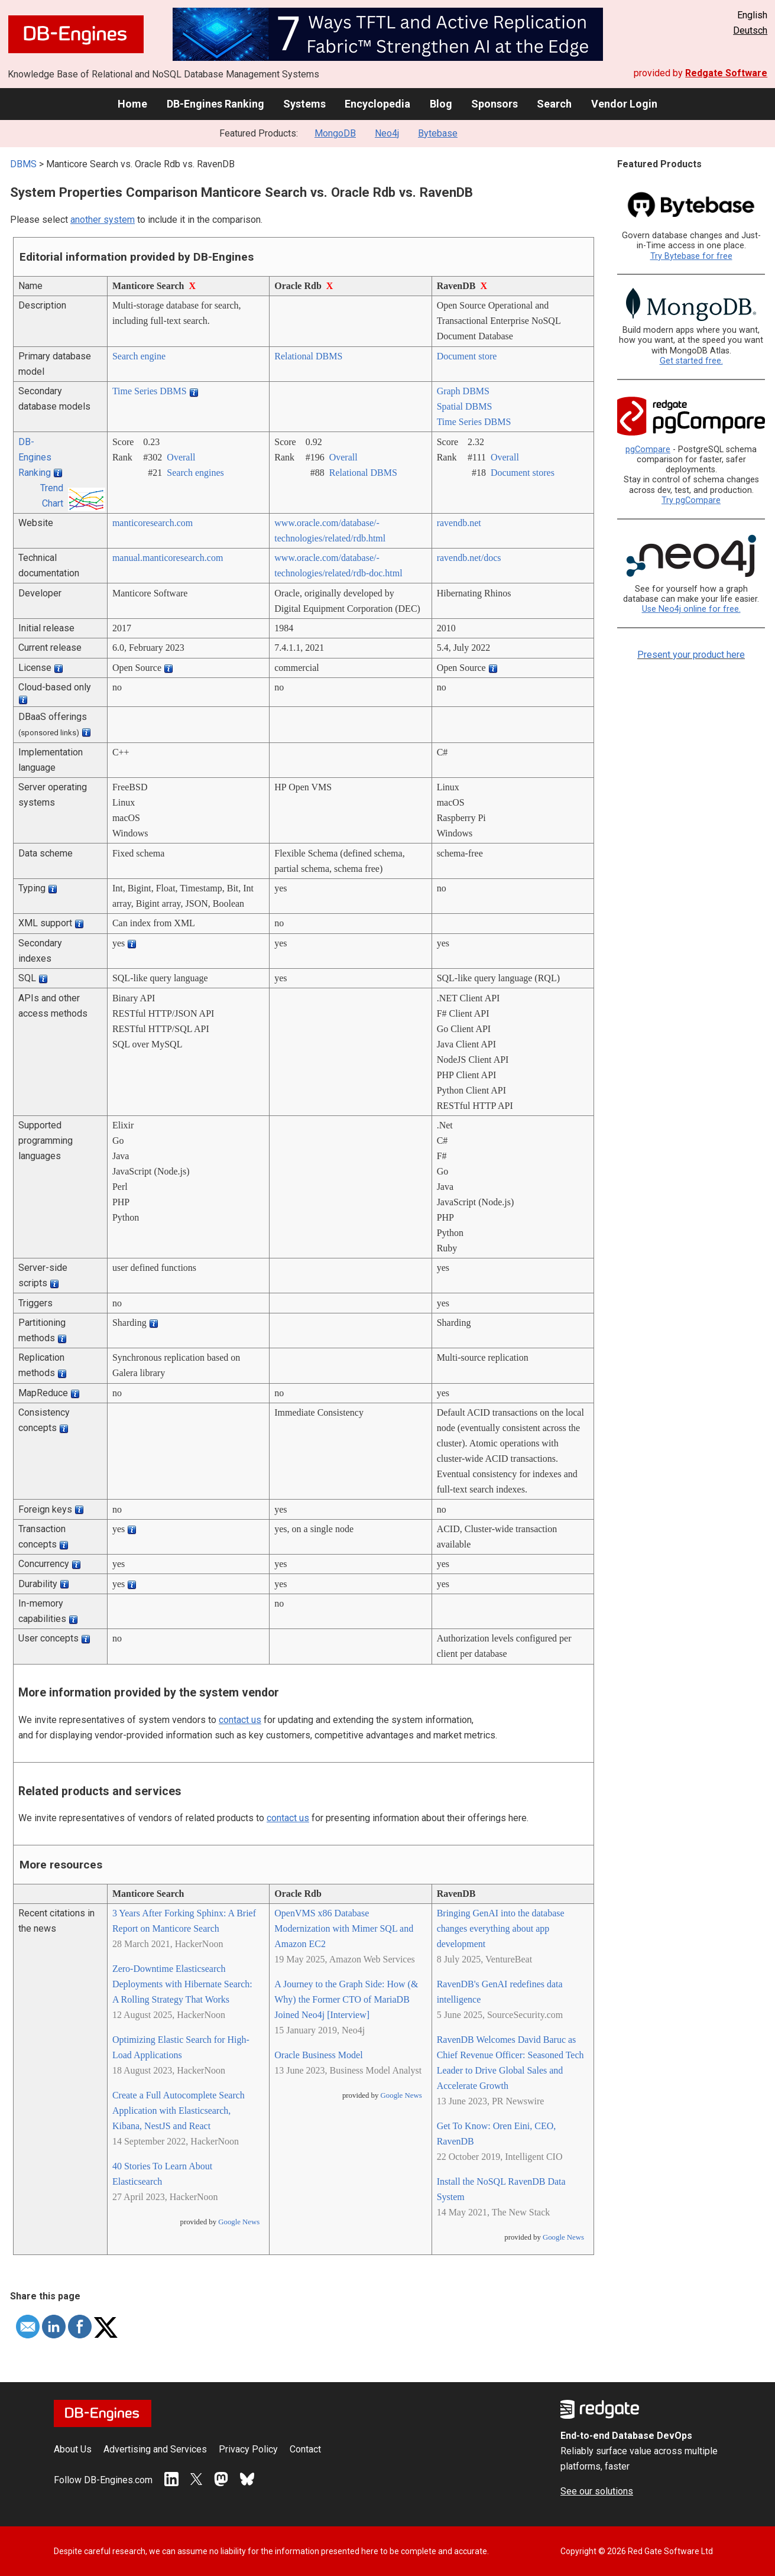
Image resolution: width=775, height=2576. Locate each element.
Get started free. (691, 361)
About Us (73, 2449)
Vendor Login (624, 104)
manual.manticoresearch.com (167, 558)
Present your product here (691, 654)
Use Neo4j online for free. (691, 609)
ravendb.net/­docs (469, 558)
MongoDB (335, 133)
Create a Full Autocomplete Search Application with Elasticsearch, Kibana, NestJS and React (178, 2110)
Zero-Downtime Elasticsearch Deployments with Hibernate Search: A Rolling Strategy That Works (182, 1984)
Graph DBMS (463, 391)
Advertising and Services (155, 2449)
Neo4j (387, 133)
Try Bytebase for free (691, 256)
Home (132, 104)
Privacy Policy (248, 2449)
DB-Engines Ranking (215, 104)
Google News (239, 2222)
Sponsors (494, 104)
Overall (181, 457)
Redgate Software (726, 73)
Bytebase (438, 133)
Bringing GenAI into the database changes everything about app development (501, 1928)
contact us (240, 1719)
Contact (305, 2449)
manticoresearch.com (152, 523)
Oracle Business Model (318, 2055)
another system (102, 219)
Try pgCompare (691, 500)
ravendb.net (459, 523)
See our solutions (596, 2491)
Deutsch (750, 30)
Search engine (139, 356)
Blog (441, 104)
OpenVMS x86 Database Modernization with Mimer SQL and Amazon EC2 (343, 1928)
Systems (304, 104)
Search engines (195, 473)
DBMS (23, 164)
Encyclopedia (377, 104)
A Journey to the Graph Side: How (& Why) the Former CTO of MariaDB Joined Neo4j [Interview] (346, 1999)
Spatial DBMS (464, 406)
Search (554, 104)
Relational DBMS (308, 356)
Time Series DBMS (149, 391)
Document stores (523, 473)
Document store (467, 356)
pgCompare (647, 450)
